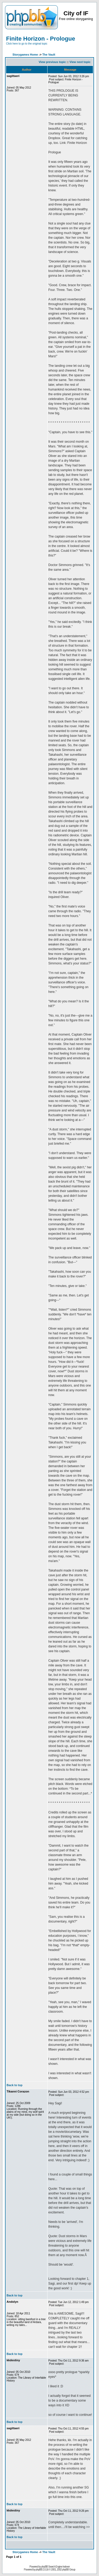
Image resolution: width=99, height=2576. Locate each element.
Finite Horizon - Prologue (40, 38)
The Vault (48, 54)
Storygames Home (25, 54)
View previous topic (52, 62)
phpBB (39, 2569)
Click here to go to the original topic (26, 43)
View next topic (80, 62)
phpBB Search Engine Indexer (55, 2566)
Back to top (14, 2085)
